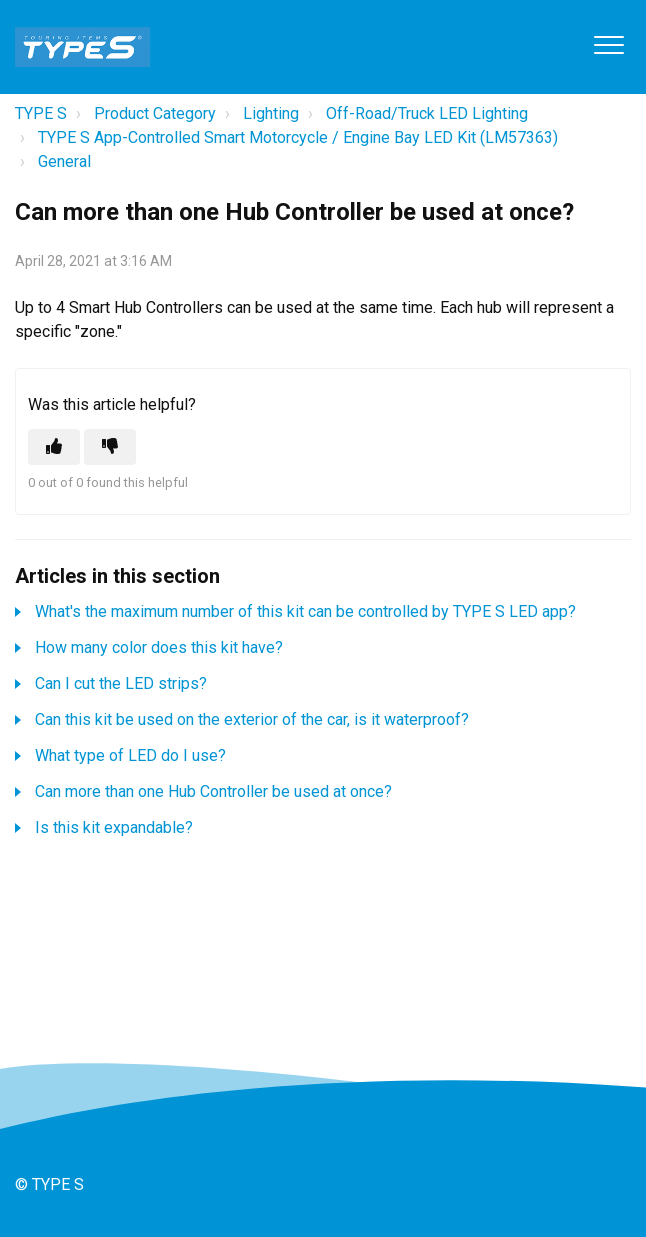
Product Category (155, 113)
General (64, 161)
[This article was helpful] (54, 447)
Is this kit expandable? (114, 827)
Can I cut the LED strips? (121, 683)
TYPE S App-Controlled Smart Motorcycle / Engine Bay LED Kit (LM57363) (298, 137)
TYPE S (41, 113)
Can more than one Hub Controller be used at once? (213, 791)
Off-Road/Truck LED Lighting (427, 113)
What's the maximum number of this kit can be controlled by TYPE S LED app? (305, 611)
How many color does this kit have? (159, 647)
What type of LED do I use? (130, 755)
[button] (608, 44)
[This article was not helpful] (110, 447)
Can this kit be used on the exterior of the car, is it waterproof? (252, 719)
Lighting (271, 113)
